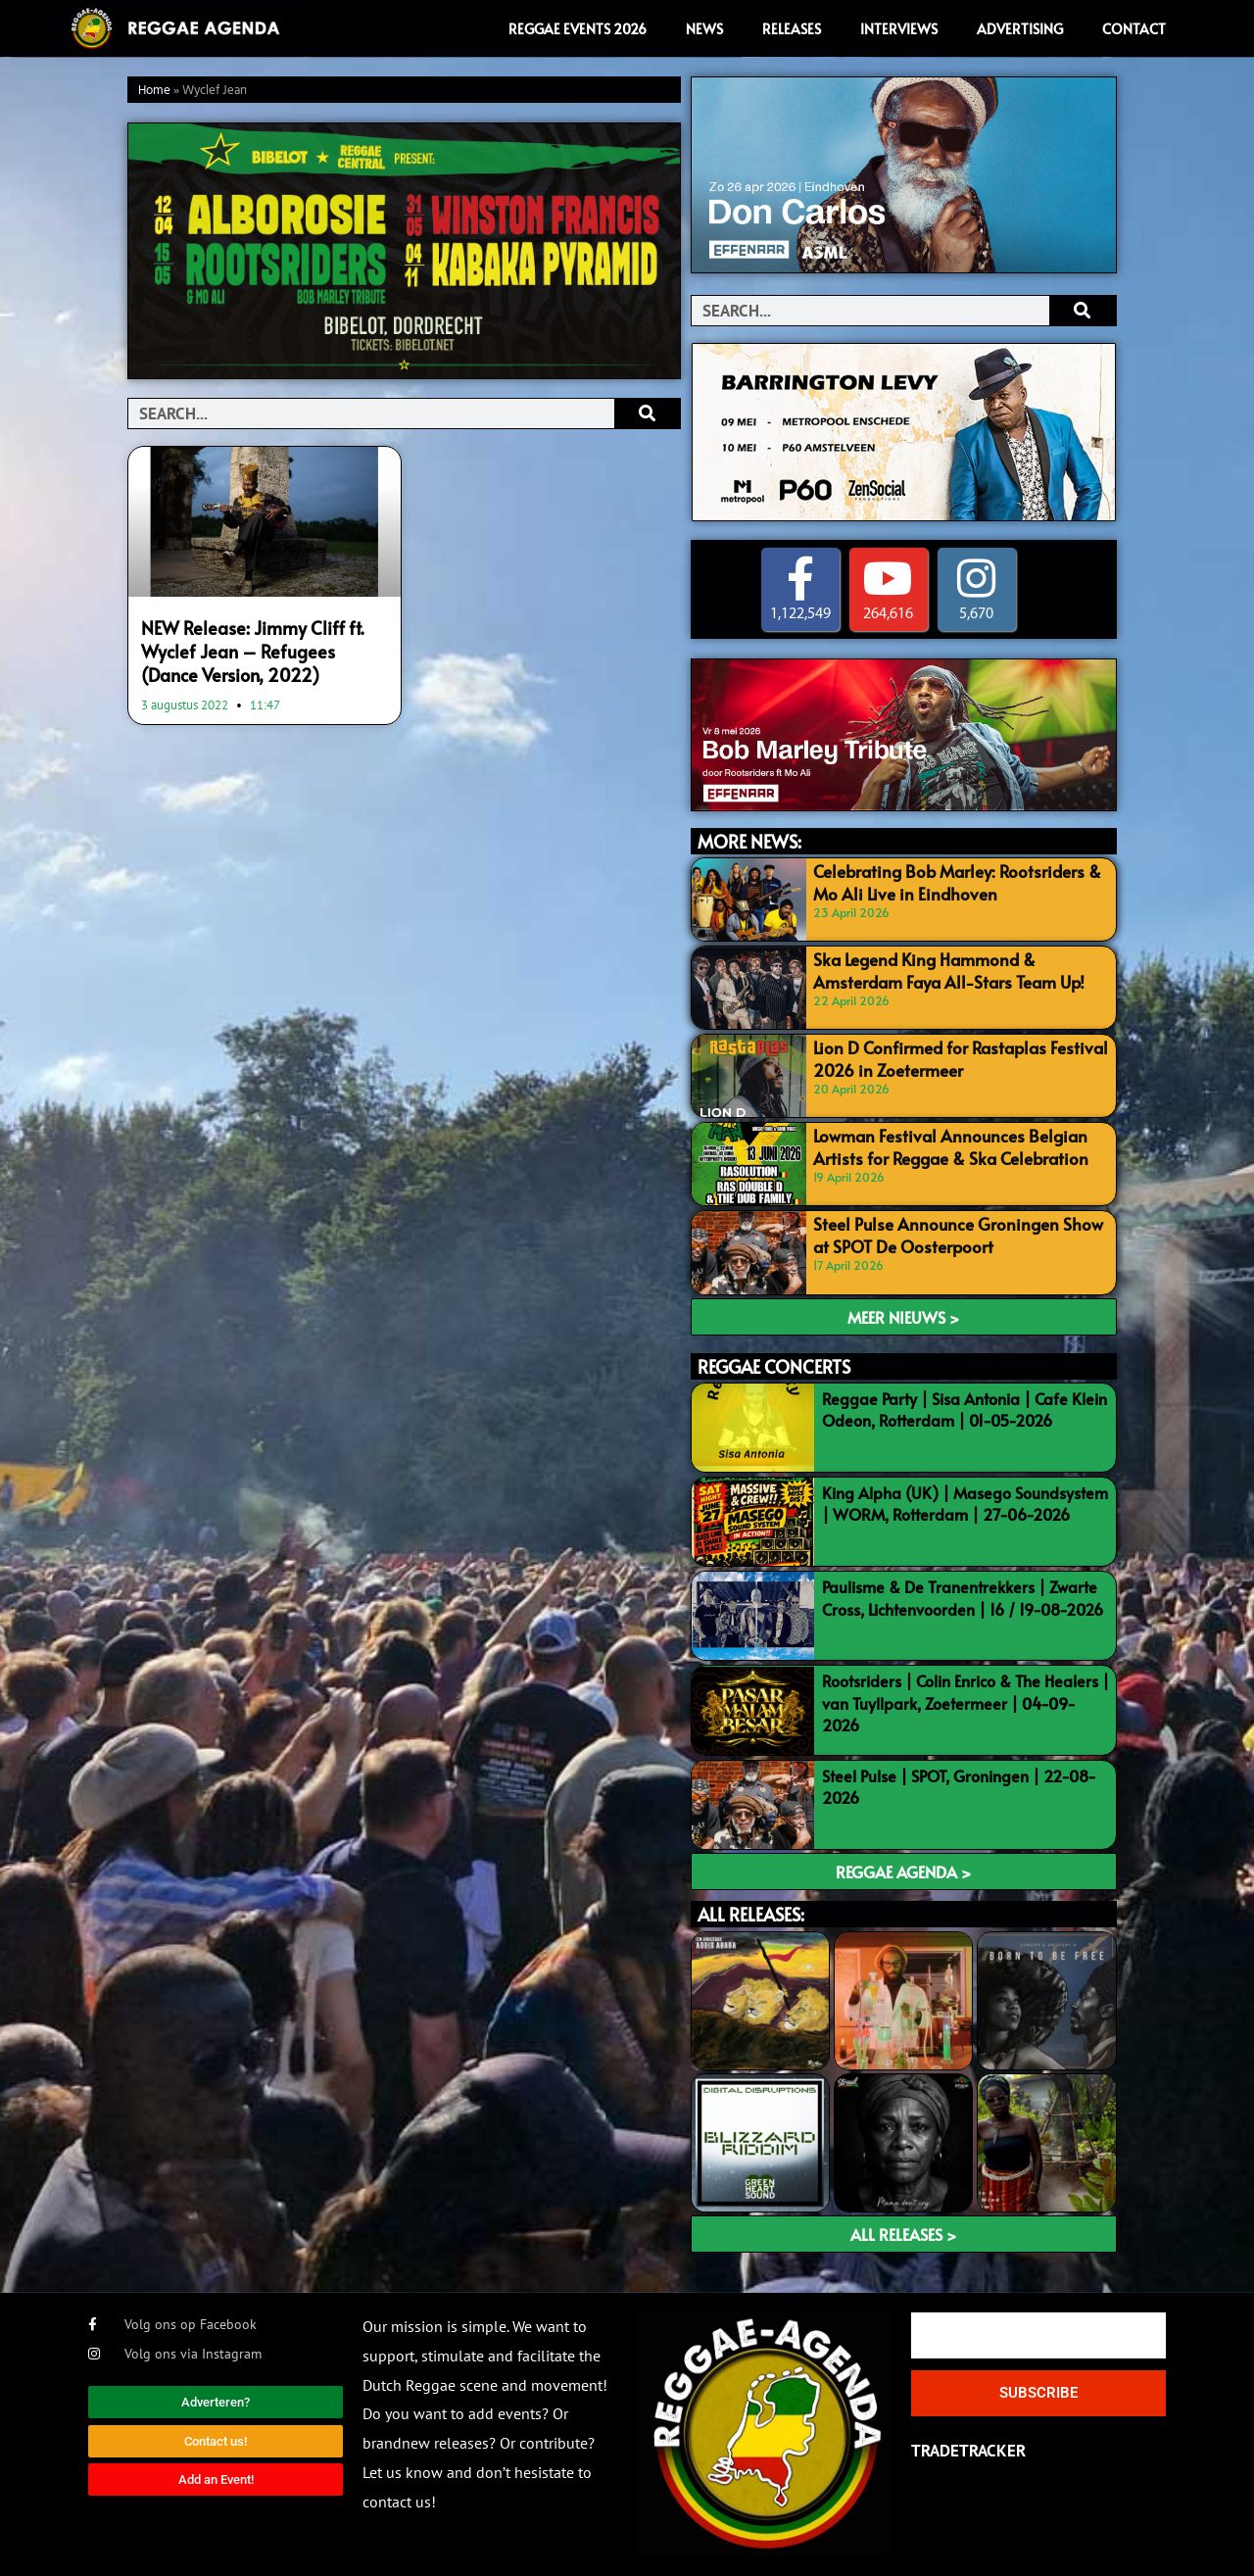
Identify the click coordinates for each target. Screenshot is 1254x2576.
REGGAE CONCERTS (774, 1366)
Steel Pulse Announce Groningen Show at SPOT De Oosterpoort (956, 1234)
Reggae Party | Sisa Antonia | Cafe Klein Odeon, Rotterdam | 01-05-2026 (964, 1409)
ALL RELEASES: (751, 1914)
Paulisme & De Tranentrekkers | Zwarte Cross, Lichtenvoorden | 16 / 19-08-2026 (962, 1597)
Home (154, 90)
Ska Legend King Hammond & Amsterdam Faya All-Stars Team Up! (942, 969)
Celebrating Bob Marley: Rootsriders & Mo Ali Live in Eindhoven (949, 880)
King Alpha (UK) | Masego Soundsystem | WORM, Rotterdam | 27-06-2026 (965, 1503)
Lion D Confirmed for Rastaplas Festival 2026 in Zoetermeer (950, 1058)
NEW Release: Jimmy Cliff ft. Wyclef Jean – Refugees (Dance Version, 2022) (260, 648)
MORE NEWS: (749, 841)
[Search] (647, 413)
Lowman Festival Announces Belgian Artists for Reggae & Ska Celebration (943, 1146)
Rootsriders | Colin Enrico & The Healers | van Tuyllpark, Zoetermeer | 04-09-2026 (965, 1703)
